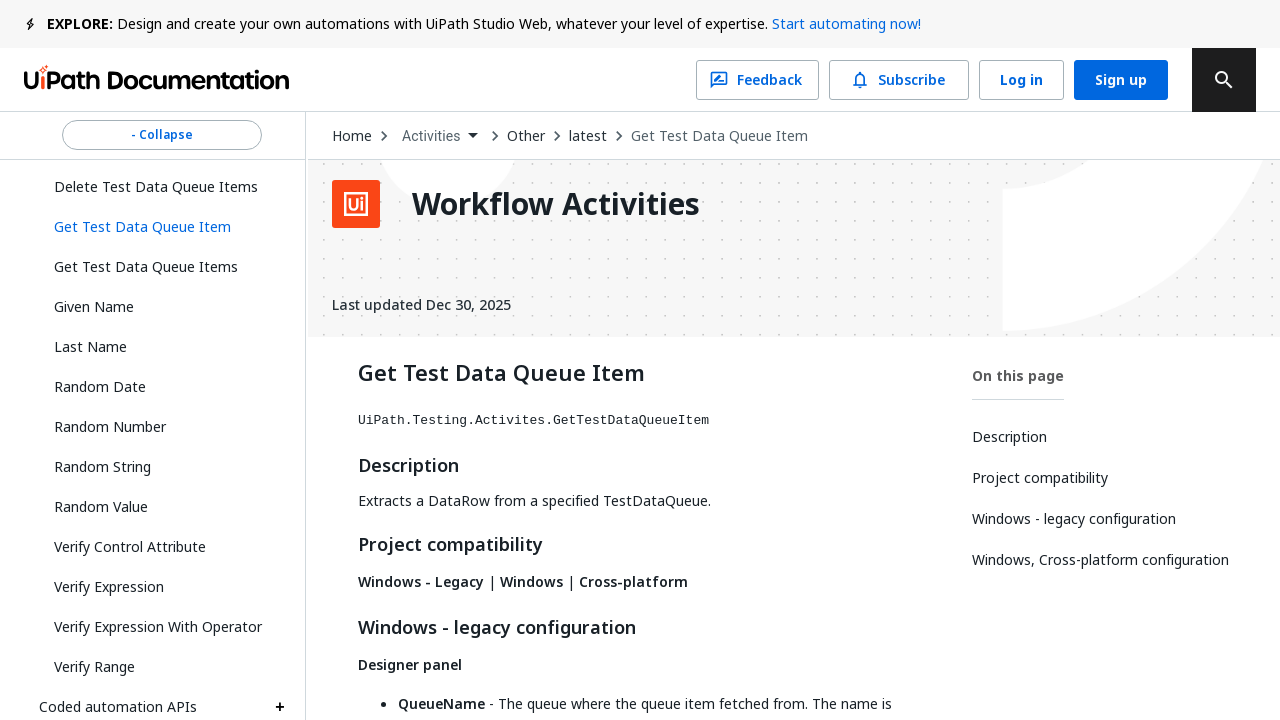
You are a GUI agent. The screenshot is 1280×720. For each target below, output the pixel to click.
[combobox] (439, 136)
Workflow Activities (556, 204)
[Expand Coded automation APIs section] (280, 707)
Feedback (757, 80)
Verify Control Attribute (130, 546)
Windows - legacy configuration (497, 628)
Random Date (100, 386)
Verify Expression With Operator (158, 626)
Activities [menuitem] (431, 136)
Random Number (110, 426)
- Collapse (162, 135)
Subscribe (899, 80)
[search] (1224, 80)
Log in (1021, 80)
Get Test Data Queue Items (146, 266)
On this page (1018, 375)
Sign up (1121, 80)
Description (408, 466)
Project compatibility (450, 545)
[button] (162, 227)
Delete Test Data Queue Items (156, 186)
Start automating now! (846, 23)
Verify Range (94, 666)
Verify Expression (109, 586)
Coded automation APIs (118, 706)
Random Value (101, 506)
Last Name (90, 346)
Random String (102, 466)
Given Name (94, 306)
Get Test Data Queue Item (719, 136)
